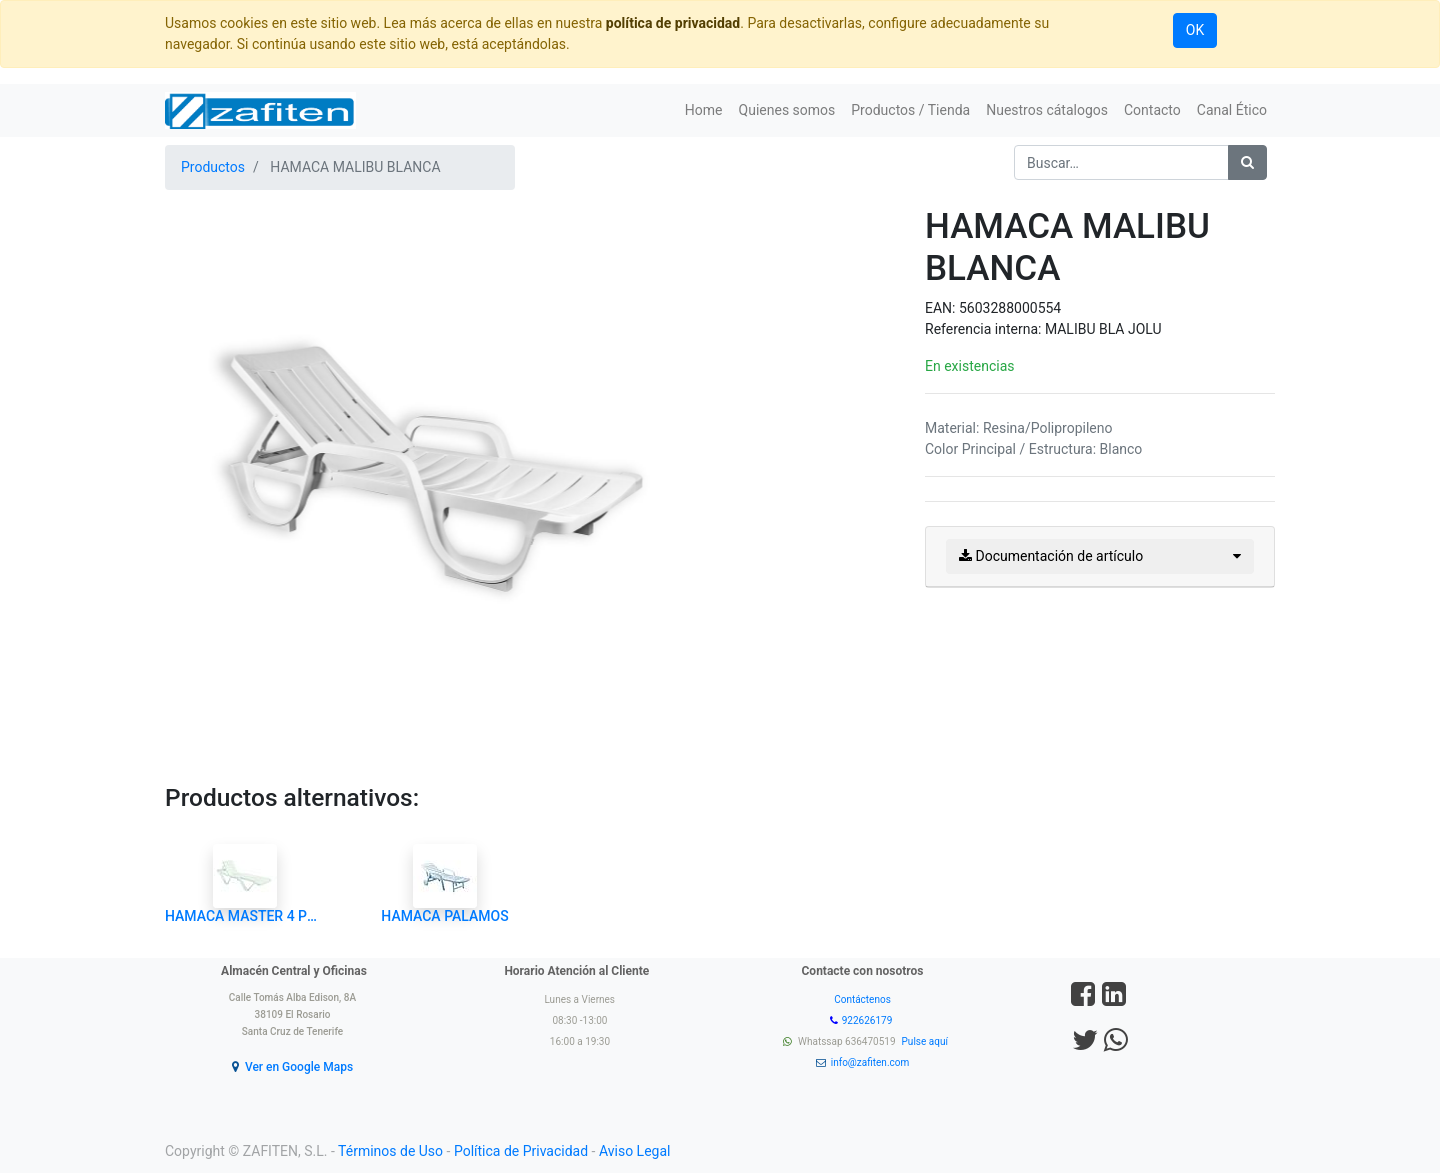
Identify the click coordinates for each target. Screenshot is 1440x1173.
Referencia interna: (985, 329)
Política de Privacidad (521, 1151)
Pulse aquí (926, 1041)
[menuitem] (704, 110)
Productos (213, 167)
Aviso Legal (635, 1151)
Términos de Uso (390, 1151)
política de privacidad (673, 23)
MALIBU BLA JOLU (1103, 329)
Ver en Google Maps (299, 1067)
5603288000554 (1010, 308)
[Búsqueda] (1247, 162)
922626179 (868, 1020)
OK (1195, 30)
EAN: (942, 308)
